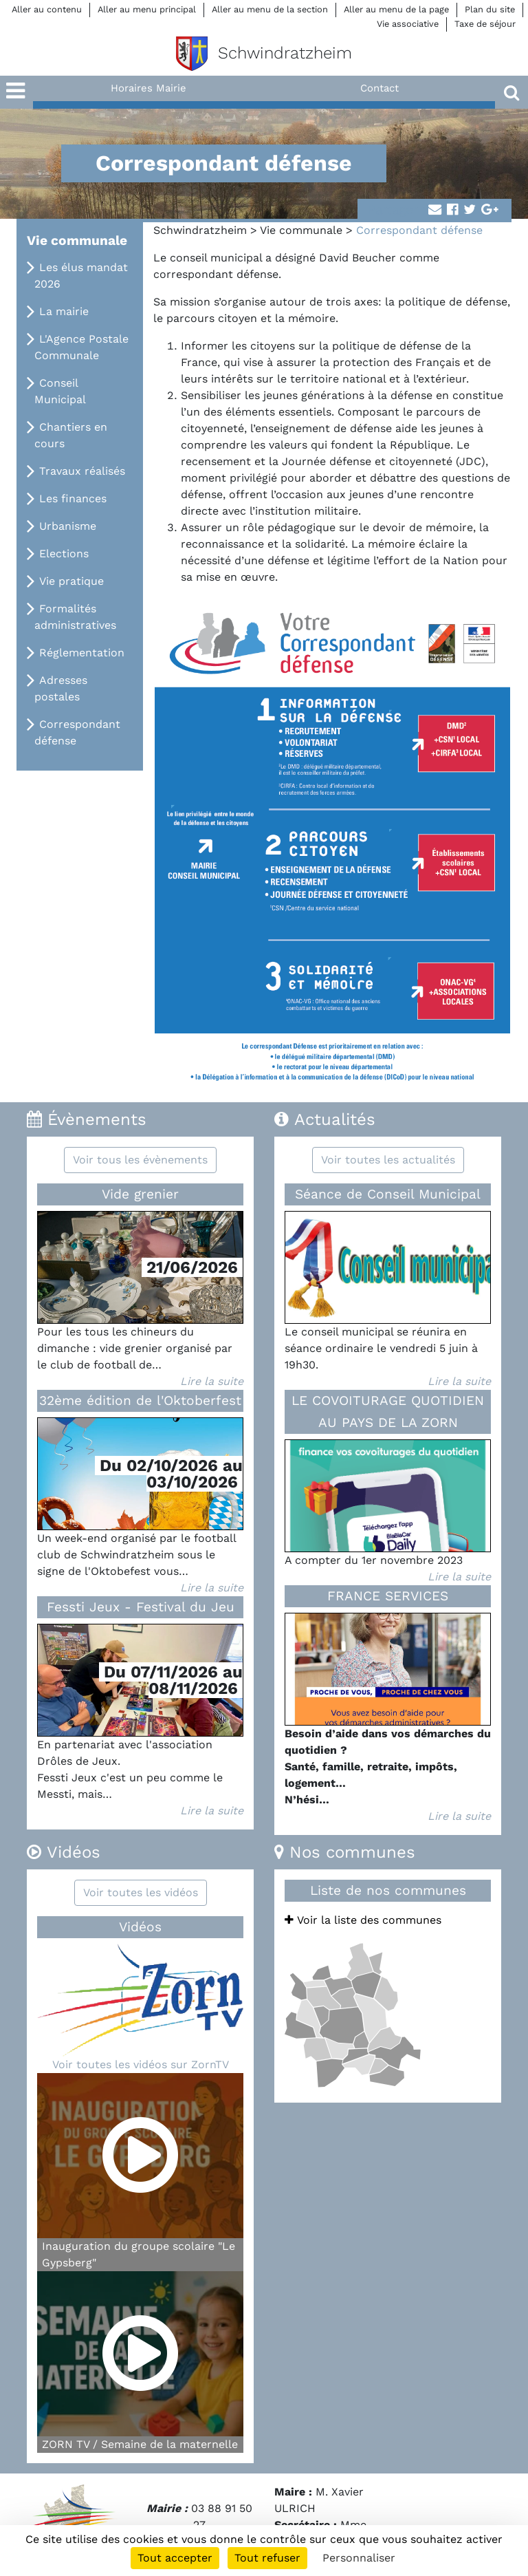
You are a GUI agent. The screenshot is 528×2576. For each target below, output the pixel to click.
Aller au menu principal (147, 9)
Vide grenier (140, 1194)
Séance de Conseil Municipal (388, 1194)
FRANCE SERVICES (387, 1596)
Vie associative (408, 24)
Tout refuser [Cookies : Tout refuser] (267, 2557)
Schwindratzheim (200, 230)
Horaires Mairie (148, 88)
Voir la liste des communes (363, 1919)
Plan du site (490, 9)
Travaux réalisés (82, 470)
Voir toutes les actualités (388, 1159)
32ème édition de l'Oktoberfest (140, 1400)
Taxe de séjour (485, 24)
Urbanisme (67, 526)
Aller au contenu (47, 9)
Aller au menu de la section (270, 9)
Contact (379, 88)
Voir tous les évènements (140, 1159)
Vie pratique (71, 581)
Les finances (73, 498)
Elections (64, 553)
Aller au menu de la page (396, 9)
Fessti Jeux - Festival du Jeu (140, 1607)
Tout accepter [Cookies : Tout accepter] (175, 2557)
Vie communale (301, 230)
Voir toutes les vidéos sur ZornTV (140, 2064)
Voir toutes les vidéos (140, 1892)
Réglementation (81, 652)
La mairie (64, 311)
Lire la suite (211, 1381)
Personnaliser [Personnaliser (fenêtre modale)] (358, 2557)
